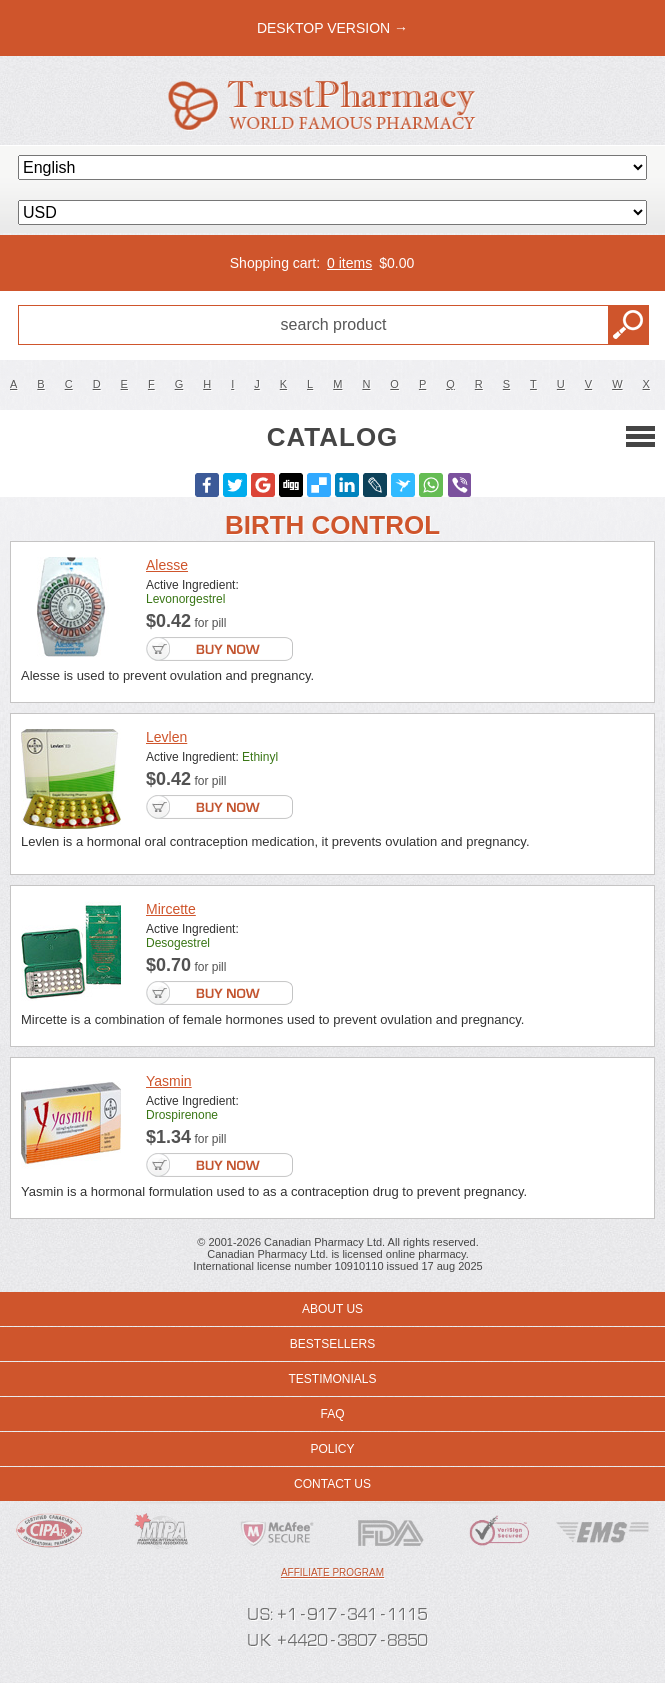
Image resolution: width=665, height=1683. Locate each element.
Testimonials (332, 1379)
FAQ (332, 1414)
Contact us (332, 1484)
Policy (332, 1449)
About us (332, 1309)
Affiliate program (332, 1572)
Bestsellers (332, 1344)
